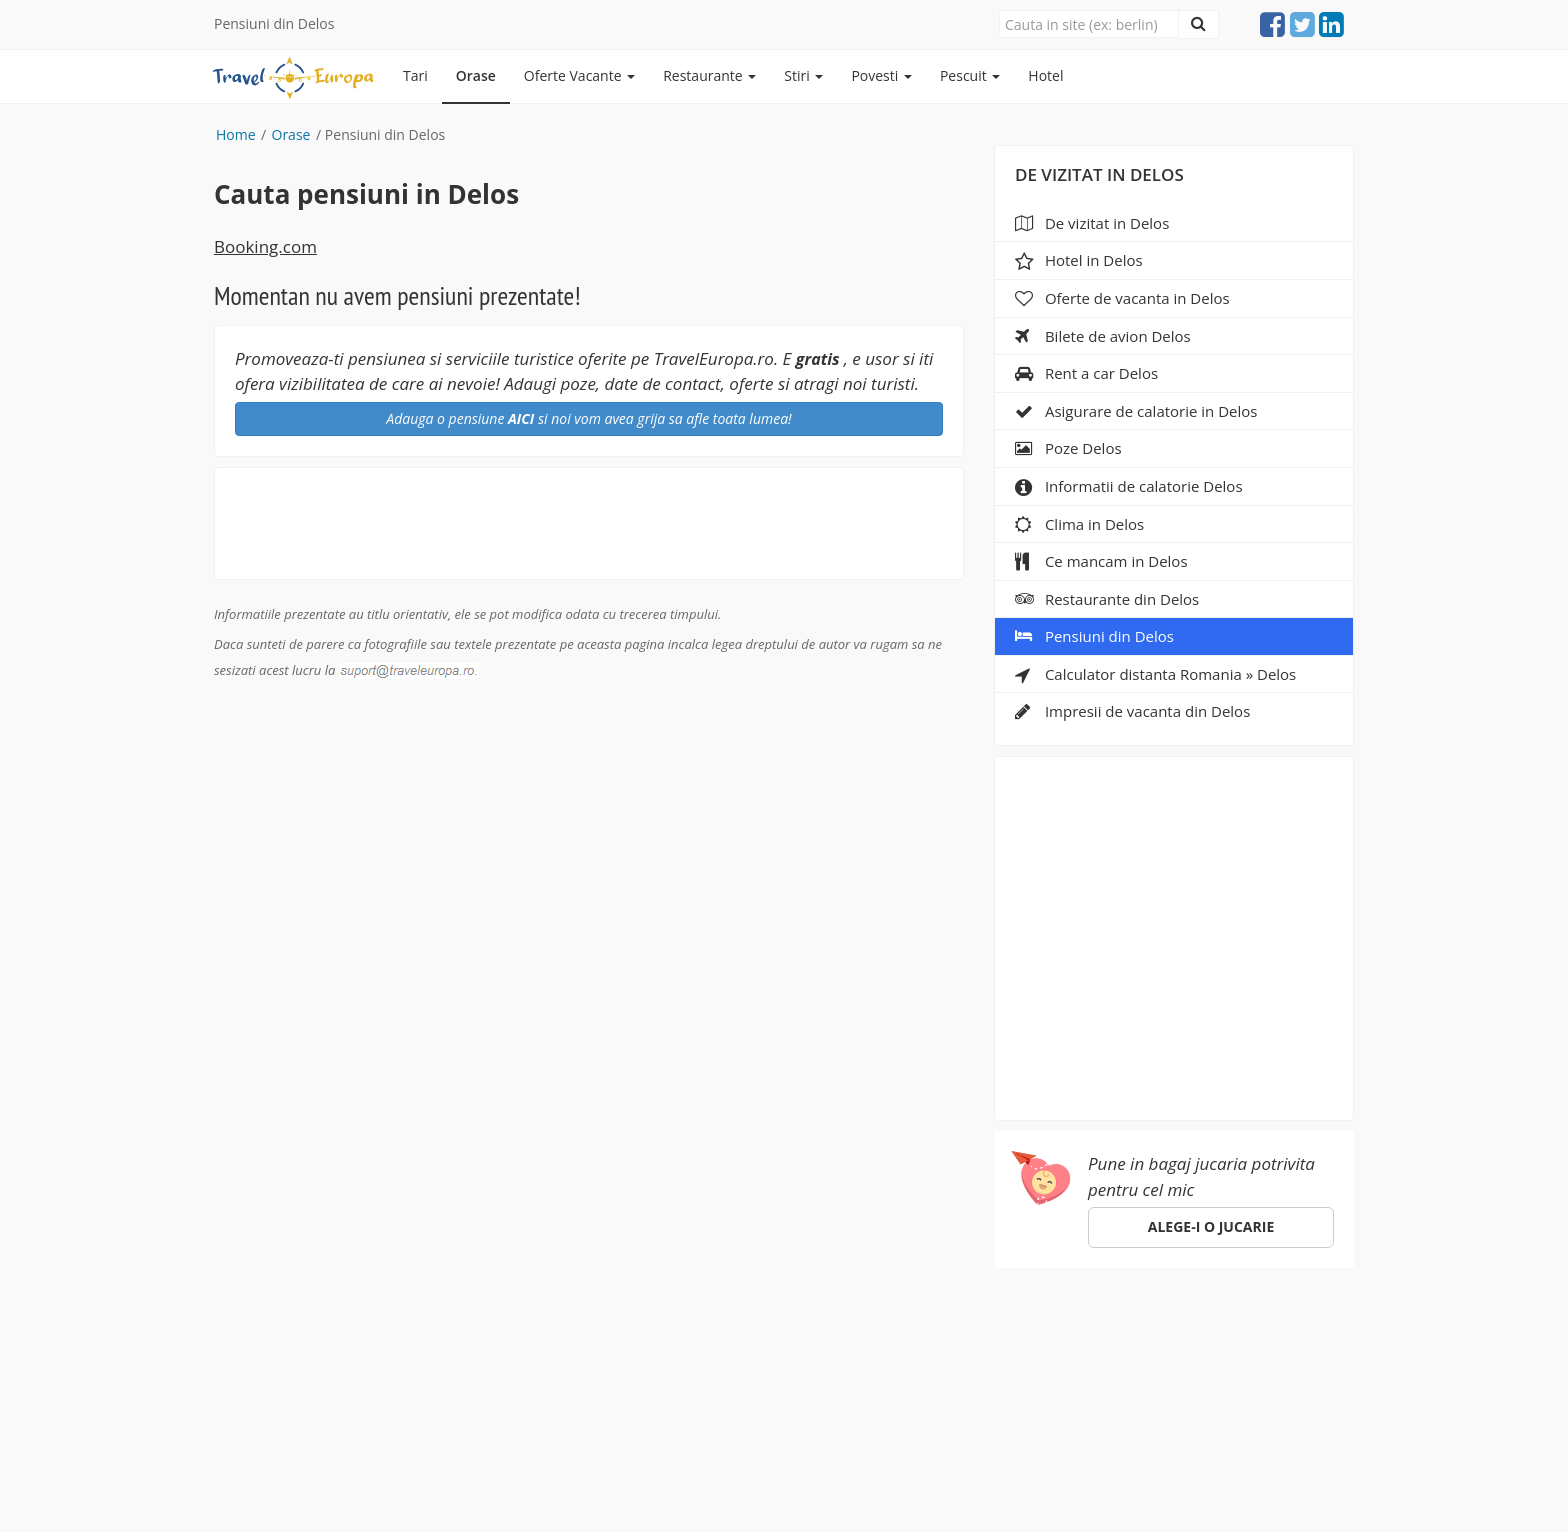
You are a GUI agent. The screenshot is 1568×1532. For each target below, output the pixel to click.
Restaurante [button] (709, 75)
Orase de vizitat (350, 1331)
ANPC (1005, 1331)
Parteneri (868, 1331)
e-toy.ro (877, 1491)
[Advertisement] (1174, 932)
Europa (242, 1331)
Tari (415, 75)
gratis (818, 359)
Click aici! (1136, 1407)
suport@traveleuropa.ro (854, 1365)
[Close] (1089, 24)
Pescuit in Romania (504, 1331)
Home (236, 134)
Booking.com (265, 246)
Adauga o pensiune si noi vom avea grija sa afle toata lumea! (588, 418)
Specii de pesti (653, 1331)
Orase (476, 75)
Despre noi (771, 1331)
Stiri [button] (803, 75)
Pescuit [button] (970, 75)
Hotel (1045, 75)
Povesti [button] (881, 75)
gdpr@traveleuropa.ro (729, 1470)
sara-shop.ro (773, 1491)
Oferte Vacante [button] (579, 75)
